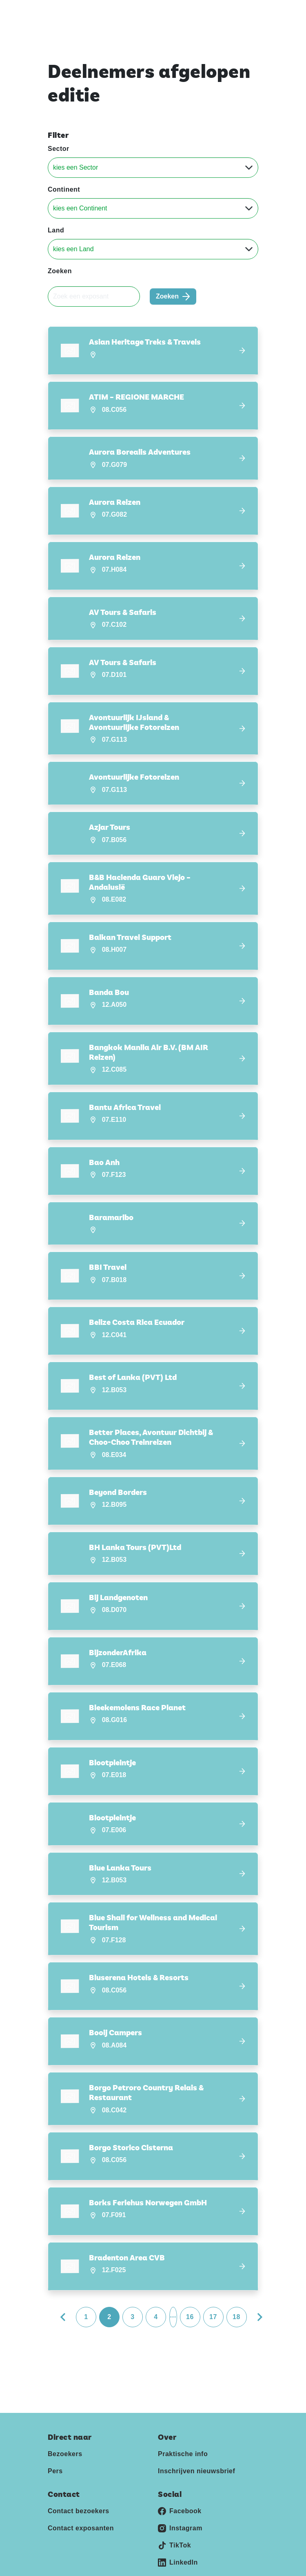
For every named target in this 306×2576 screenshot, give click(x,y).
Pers (55, 2451)
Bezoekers (65, 2433)
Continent (64, 189)
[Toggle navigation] (250, 12)
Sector (58, 148)
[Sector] (153, 167)
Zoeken (60, 271)
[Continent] (153, 208)
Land (56, 230)
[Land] (153, 249)
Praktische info (183, 2433)
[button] (153, 350)
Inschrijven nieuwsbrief (196, 2451)
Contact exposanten (81, 2508)
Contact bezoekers (78, 2491)
